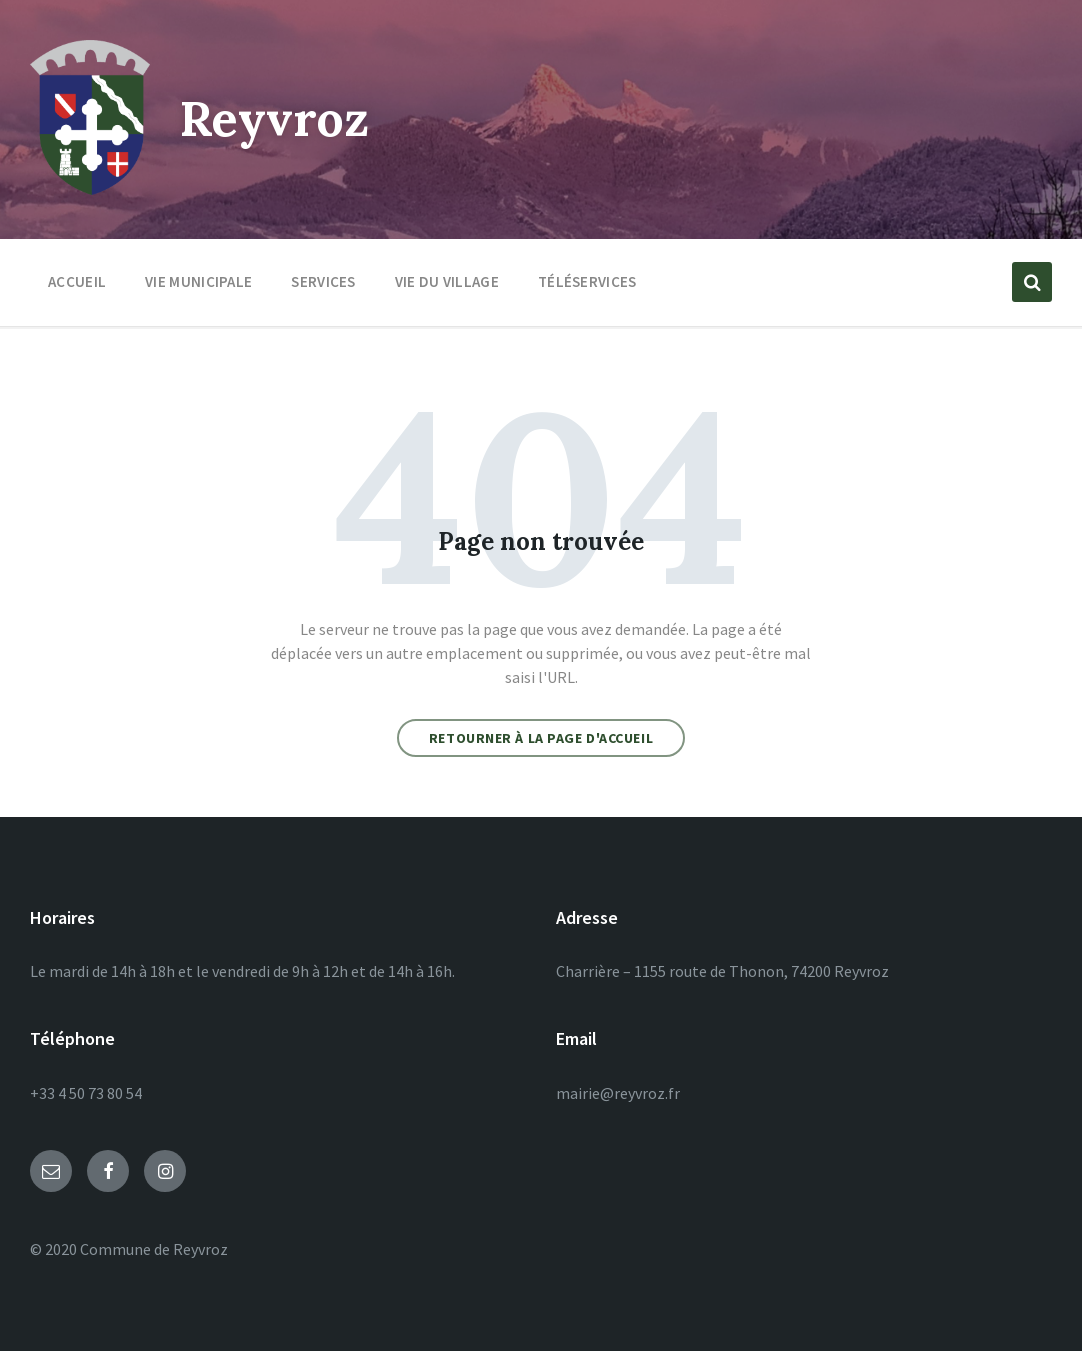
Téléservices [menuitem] (587, 281)
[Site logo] (90, 189)
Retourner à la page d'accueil (541, 738)
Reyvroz (274, 118)
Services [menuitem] (323, 281)
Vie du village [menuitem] (447, 281)
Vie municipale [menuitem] (198, 281)
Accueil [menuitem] (77, 281)
